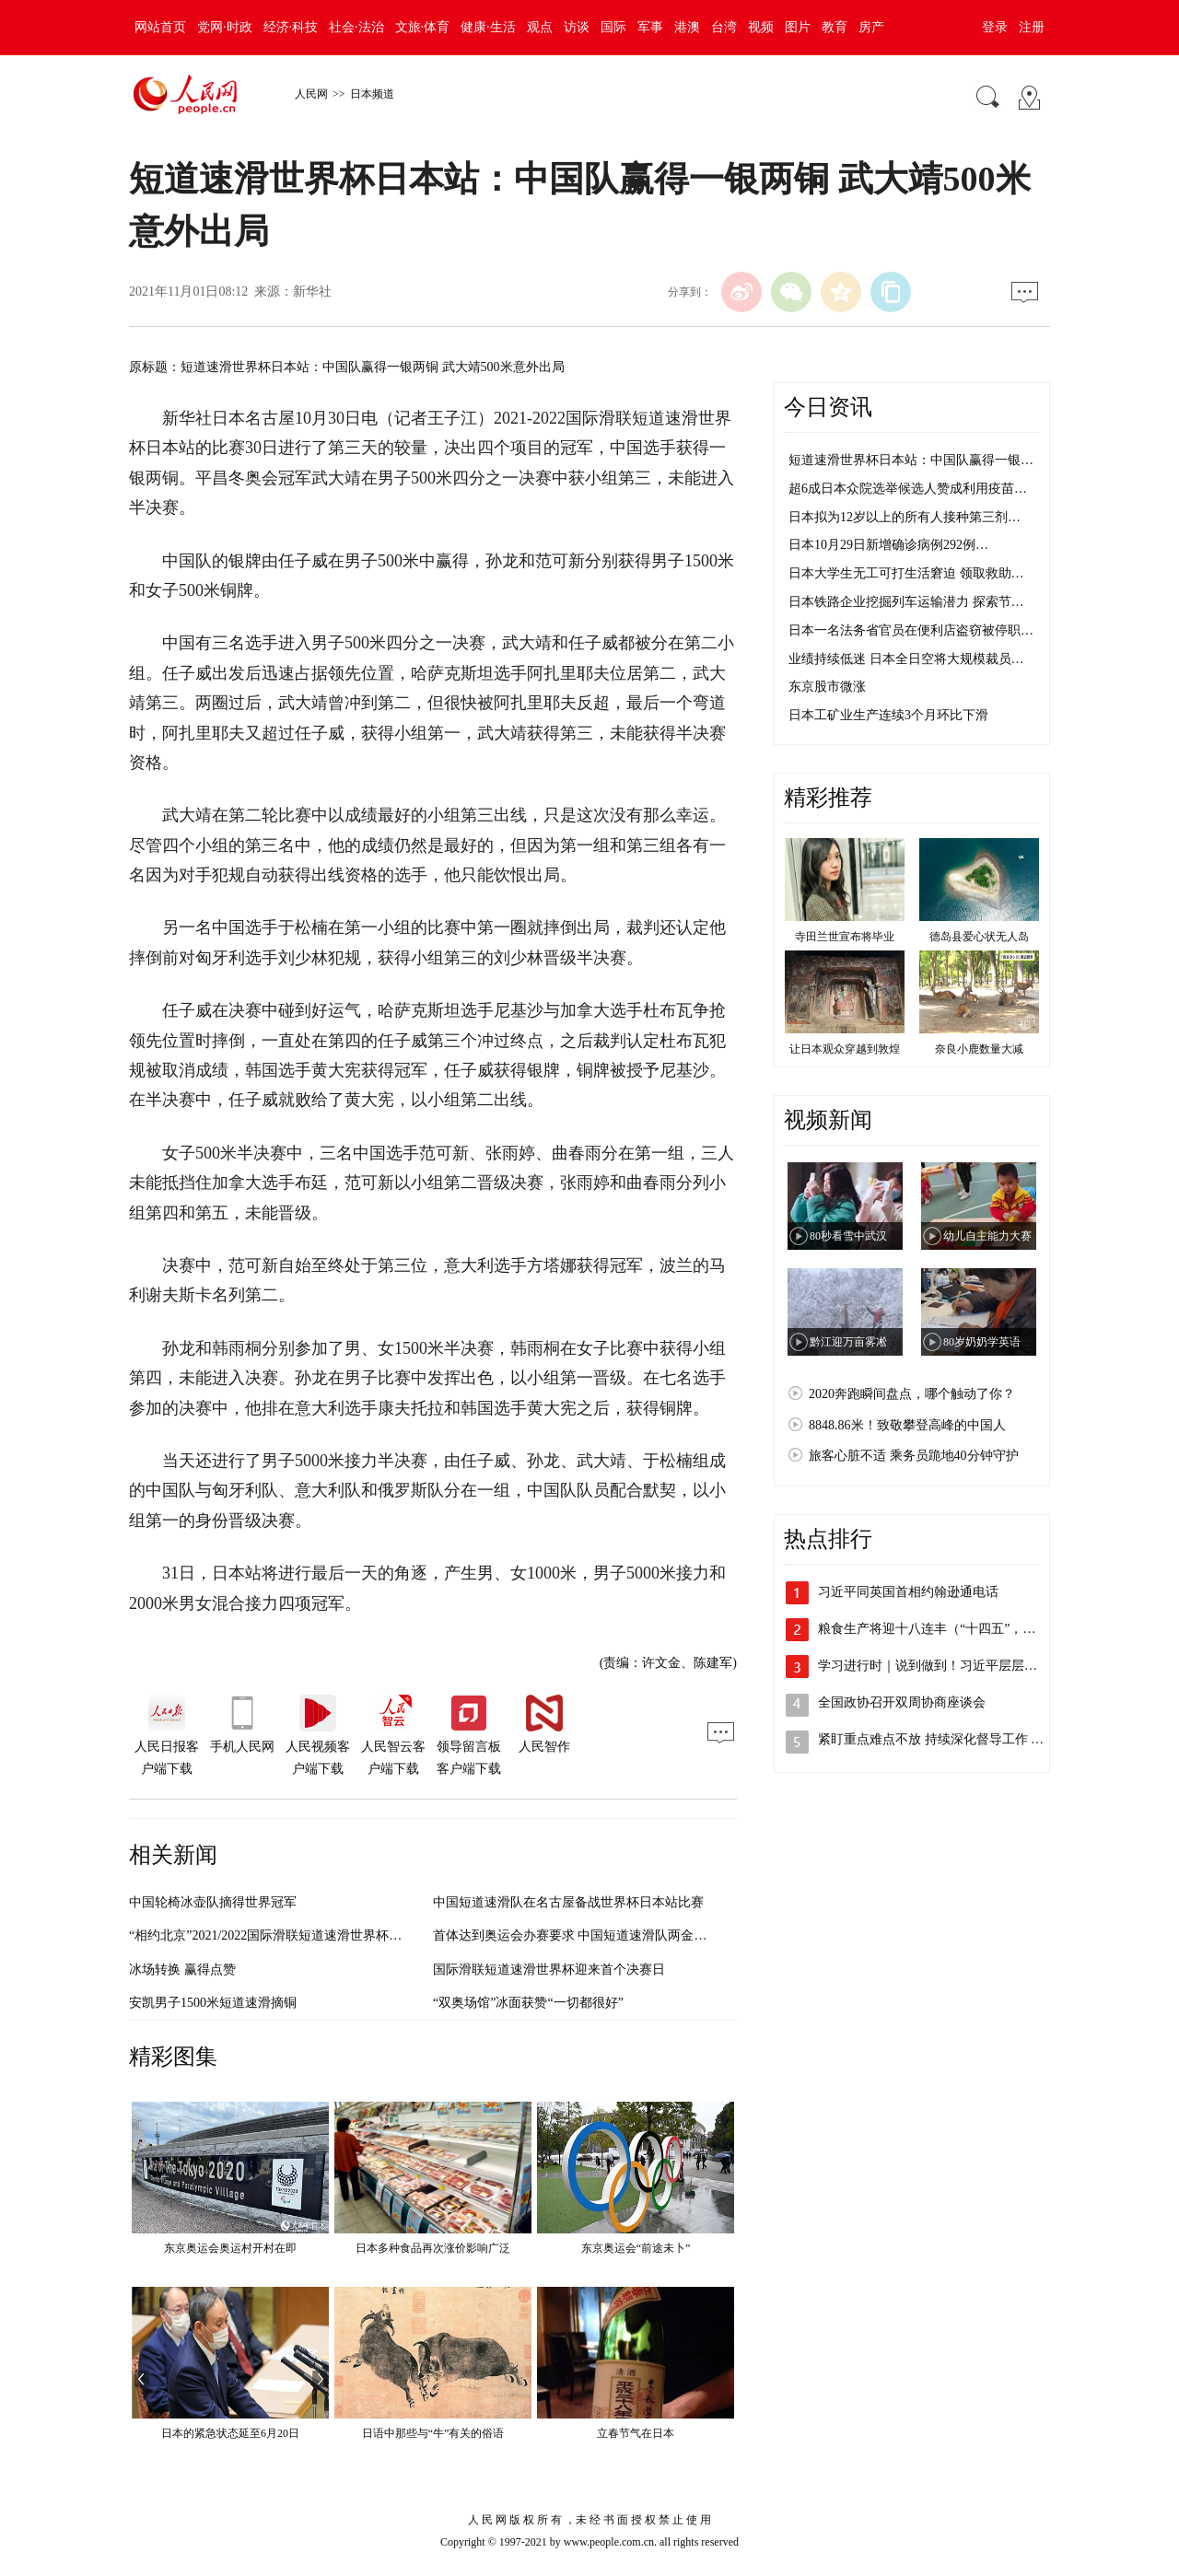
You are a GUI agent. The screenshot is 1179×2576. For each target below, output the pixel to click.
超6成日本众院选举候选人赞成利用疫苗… (907, 488)
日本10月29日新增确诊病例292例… (888, 545)
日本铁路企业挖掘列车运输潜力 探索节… (906, 602)
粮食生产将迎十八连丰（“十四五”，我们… (939, 1629)
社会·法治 (356, 27)
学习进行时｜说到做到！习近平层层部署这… (947, 1666)
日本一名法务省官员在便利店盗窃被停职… (910, 630)
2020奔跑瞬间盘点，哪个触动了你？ (912, 1394)
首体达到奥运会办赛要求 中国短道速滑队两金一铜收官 (589, 1935)
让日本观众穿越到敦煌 (844, 1049)
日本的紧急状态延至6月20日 (230, 2433)
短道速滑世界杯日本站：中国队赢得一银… (910, 460)
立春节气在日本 (635, 2433)
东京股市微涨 (827, 687)
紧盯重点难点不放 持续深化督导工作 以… (937, 1739)
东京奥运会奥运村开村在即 (230, 2248)
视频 (761, 27)
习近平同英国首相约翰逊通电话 (908, 1592)
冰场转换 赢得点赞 (182, 1969)
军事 (650, 27)
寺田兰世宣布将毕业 (844, 936)
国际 (613, 27)
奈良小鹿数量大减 (979, 1049)
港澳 (687, 27)
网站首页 (160, 27)
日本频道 (372, 93)
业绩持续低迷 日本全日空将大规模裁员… (906, 659)
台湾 (724, 27)
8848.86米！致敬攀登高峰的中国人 (907, 1425)
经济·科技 (291, 27)
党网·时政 (224, 27)
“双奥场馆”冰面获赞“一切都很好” (528, 2003)
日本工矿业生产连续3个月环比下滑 (888, 715)
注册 (1032, 27)
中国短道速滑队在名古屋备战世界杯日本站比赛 (568, 1902)
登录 (995, 27)
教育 (834, 27)
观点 (540, 27)
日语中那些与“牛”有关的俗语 (433, 2433)
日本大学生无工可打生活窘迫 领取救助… (906, 573)
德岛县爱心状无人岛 (979, 936)
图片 (798, 27)
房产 (871, 27)
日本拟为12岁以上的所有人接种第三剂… (904, 517)
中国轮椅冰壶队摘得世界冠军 (213, 1902)
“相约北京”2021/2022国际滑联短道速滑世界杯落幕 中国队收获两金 (318, 1935)
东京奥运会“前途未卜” (636, 2248)
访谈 (577, 27)
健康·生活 (488, 27)
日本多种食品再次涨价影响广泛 (433, 2248)
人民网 (311, 93)
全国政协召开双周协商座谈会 (902, 1702)
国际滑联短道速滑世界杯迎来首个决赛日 (549, 1969)
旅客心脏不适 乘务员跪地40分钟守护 (914, 1456)
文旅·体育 (422, 27)
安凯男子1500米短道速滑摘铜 (213, 2003)
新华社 (312, 291)
